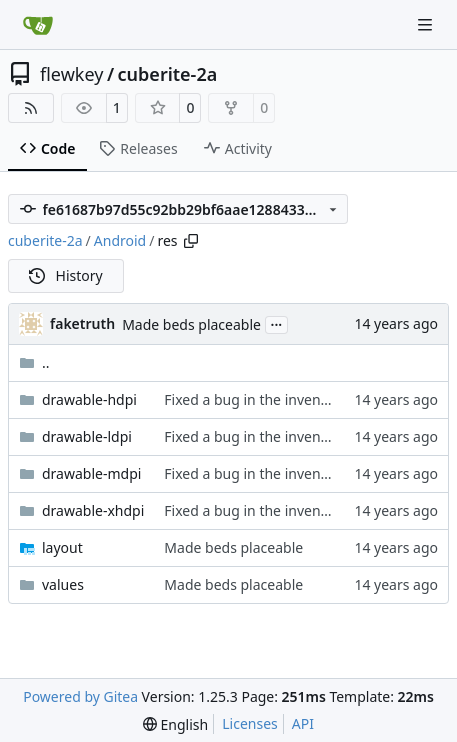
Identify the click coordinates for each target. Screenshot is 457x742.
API (303, 723)
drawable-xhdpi (93, 510)
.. (34, 362)
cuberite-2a (168, 74)
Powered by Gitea (80, 696)
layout (62, 547)
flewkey (71, 74)
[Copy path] (191, 241)
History (66, 275)
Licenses (250, 723)
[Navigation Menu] (427, 24)
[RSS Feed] (31, 108)
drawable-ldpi (87, 436)
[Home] (38, 25)
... (277, 323)
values (63, 584)
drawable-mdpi (91, 473)
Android (120, 240)
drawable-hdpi (89, 399)
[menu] (175, 724)
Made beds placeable (191, 324)
